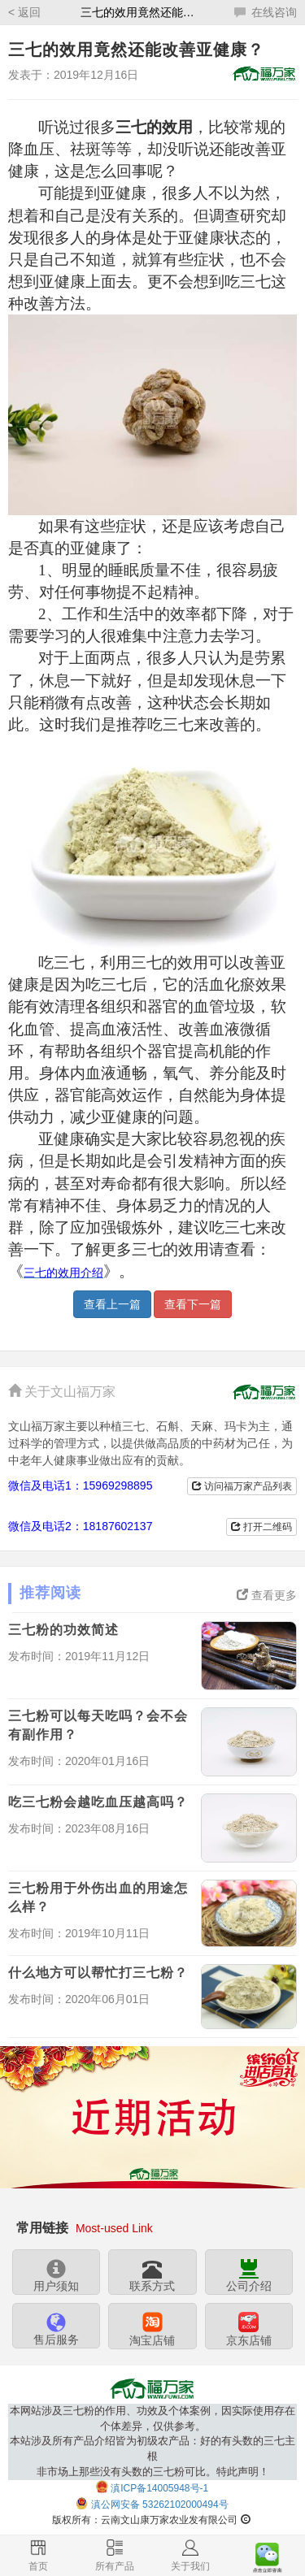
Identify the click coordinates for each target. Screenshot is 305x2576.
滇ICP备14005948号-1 (159, 2488)
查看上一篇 (112, 1304)
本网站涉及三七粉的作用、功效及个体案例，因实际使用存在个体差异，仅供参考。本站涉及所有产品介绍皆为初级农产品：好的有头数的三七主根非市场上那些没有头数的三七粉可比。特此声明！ (152, 2441)
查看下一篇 (192, 1304)
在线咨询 (265, 12)
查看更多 (267, 1595)
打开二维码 (261, 1527)
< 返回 (24, 12)
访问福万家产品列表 (242, 1486)
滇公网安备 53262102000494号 (160, 2504)
